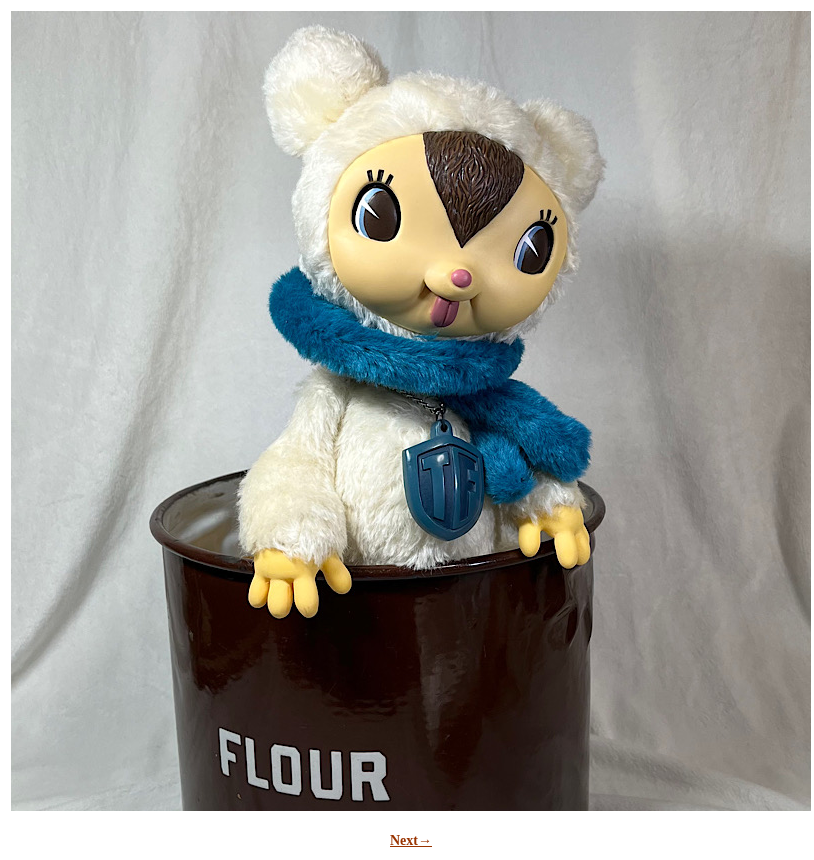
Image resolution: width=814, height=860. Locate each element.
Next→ (411, 840)
